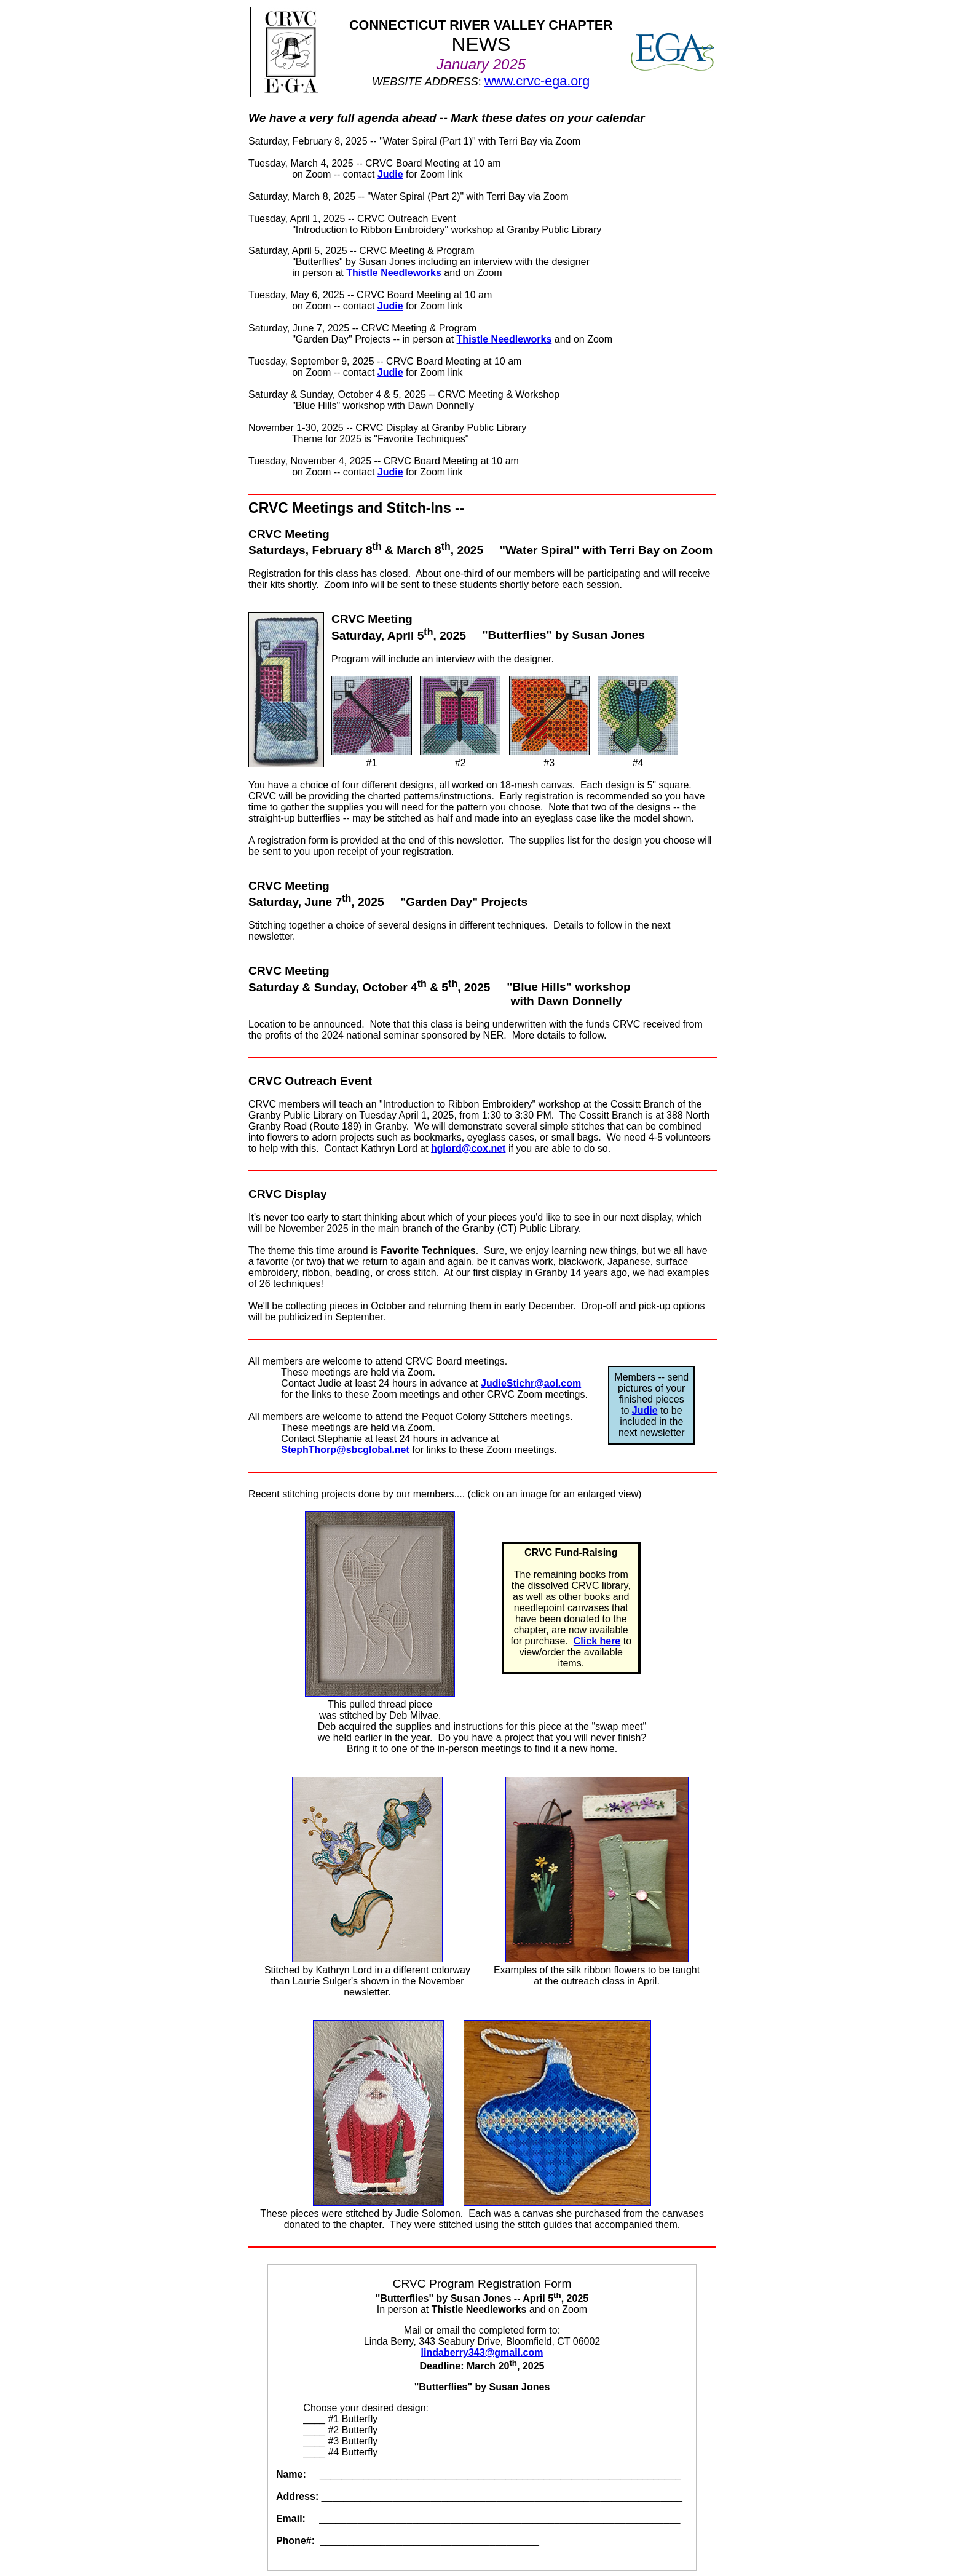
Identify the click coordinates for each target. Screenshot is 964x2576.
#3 (549, 722)
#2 (460, 722)
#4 (638, 722)
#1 (371, 722)
